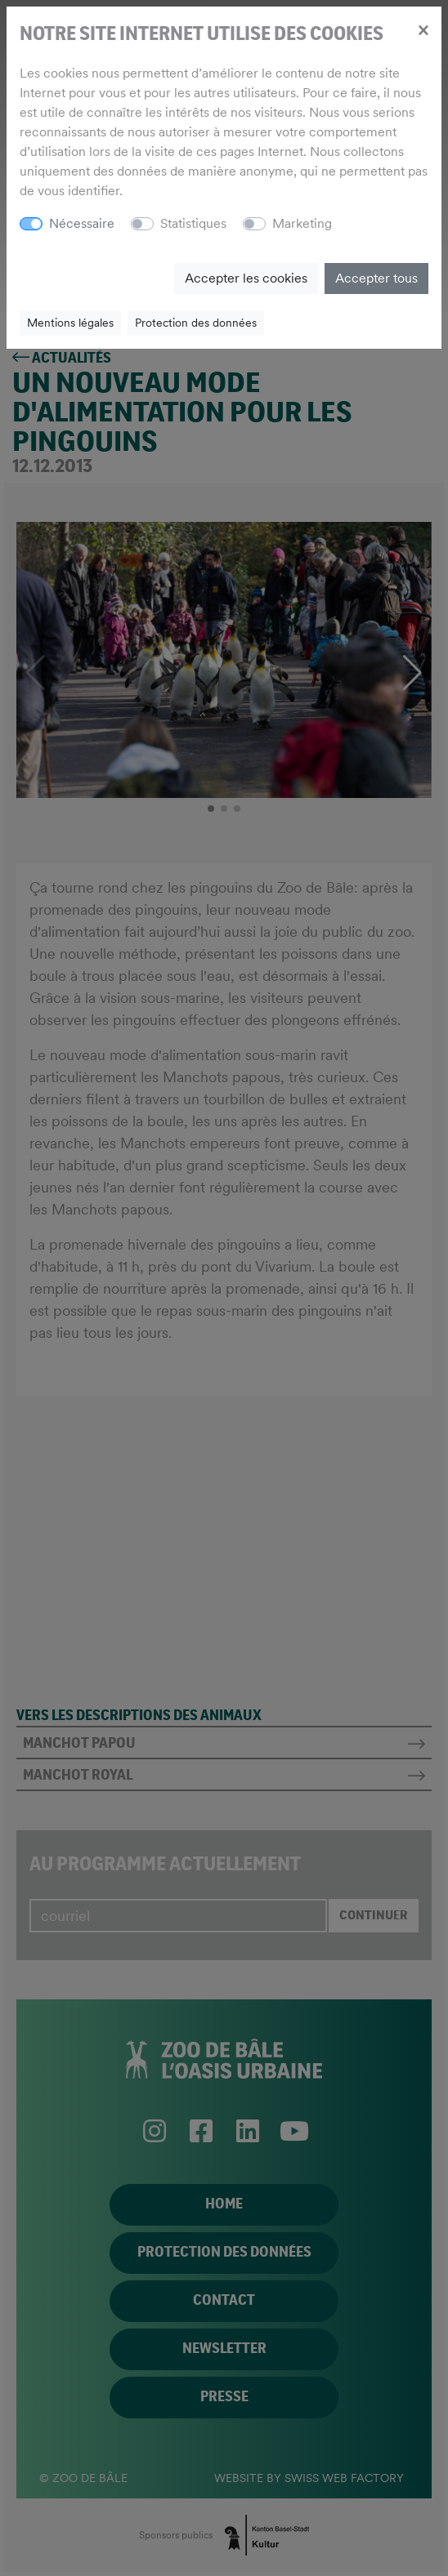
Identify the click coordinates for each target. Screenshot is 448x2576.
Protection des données (196, 322)
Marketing (302, 223)
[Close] (423, 29)
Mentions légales (70, 322)
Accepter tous (376, 278)
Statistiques (193, 223)
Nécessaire (81, 223)
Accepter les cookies (246, 278)
